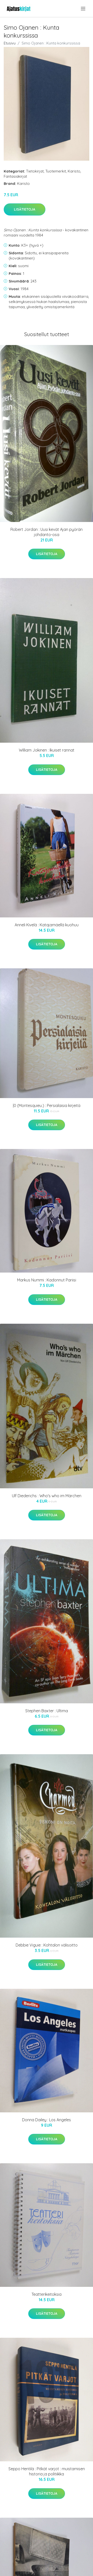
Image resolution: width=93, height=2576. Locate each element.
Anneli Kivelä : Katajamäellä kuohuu (47, 924)
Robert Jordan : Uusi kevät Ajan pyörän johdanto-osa (46, 532)
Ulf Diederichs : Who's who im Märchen (46, 1495)
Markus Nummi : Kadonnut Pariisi (46, 1279)
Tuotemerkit (55, 171)
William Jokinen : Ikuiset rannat (46, 750)
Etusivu (10, 43)
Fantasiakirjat (15, 176)
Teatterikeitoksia (46, 2294)
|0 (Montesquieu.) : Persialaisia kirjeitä (46, 1105)
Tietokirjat (35, 171)
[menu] (83, 8)
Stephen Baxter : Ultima (46, 1710)
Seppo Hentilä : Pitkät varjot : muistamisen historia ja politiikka (46, 2471)
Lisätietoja (24, 209)
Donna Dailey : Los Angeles (46, 2119)
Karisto (74, 171)
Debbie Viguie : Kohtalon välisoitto (47, 1945)
